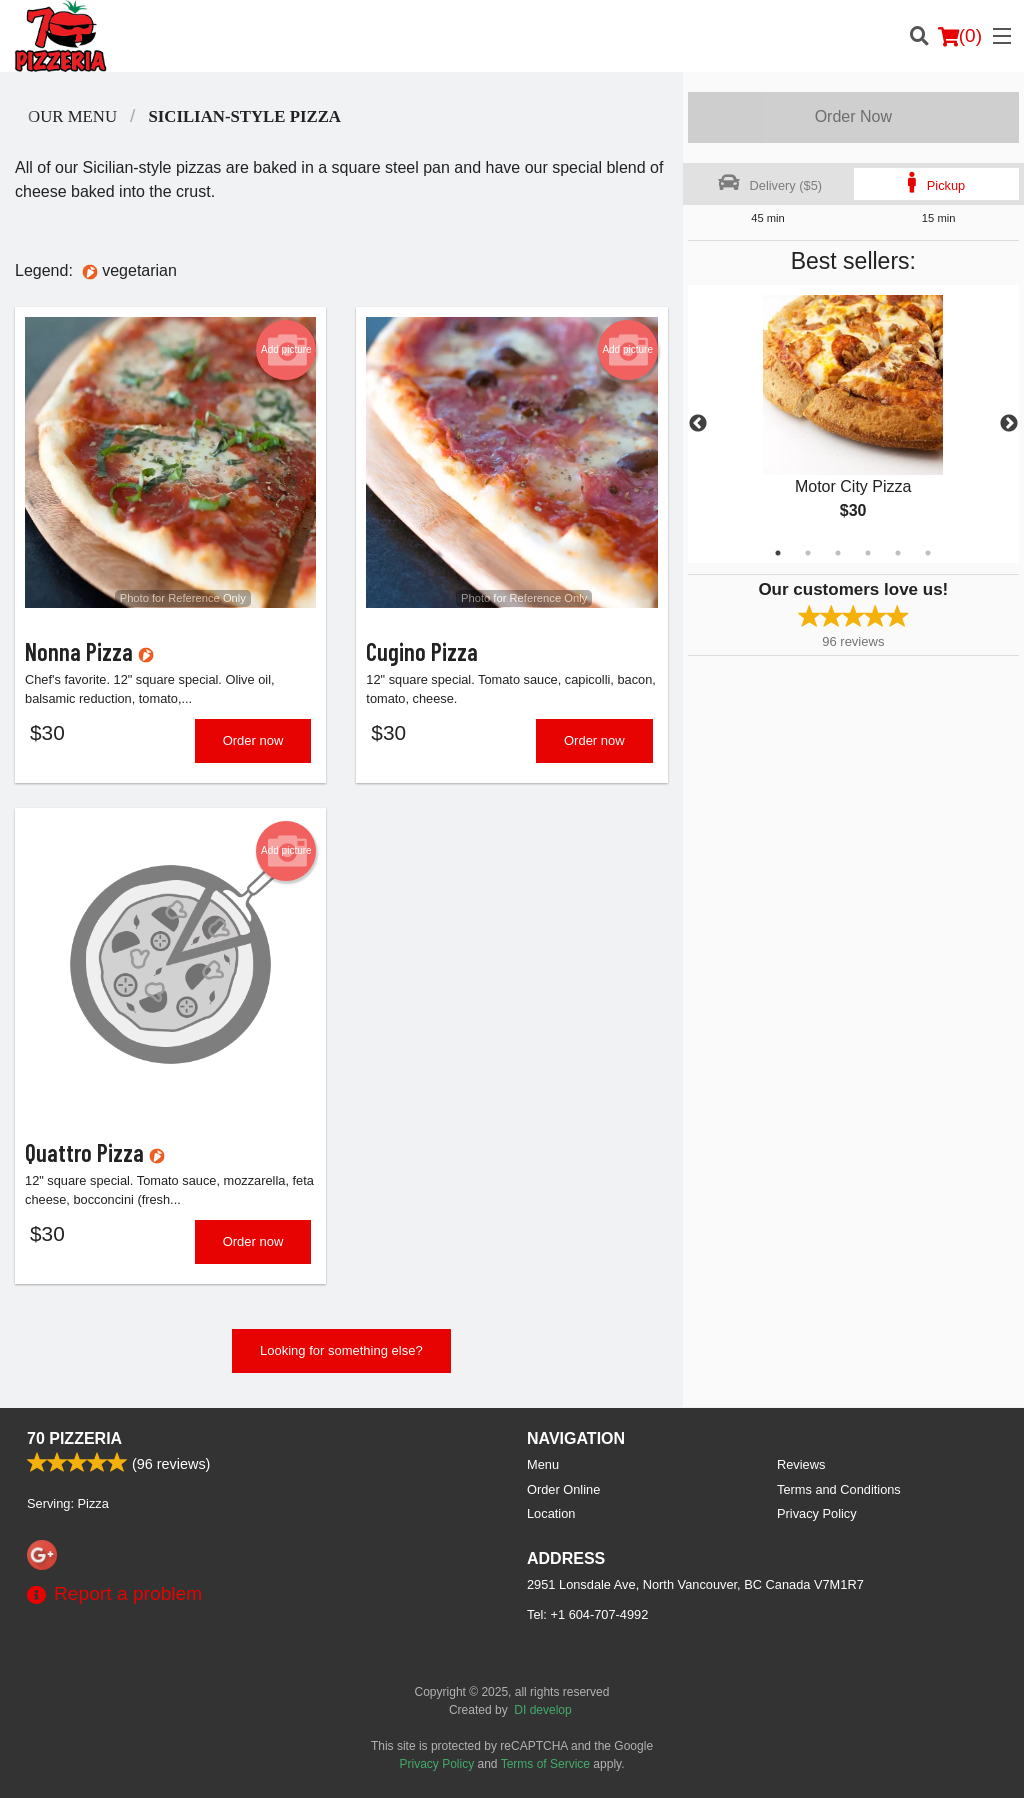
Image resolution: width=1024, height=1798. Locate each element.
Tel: (587, 1614)
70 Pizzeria (74, 1438)
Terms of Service (545, 1764)
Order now (253, 740)
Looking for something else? (341, 1350)
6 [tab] (928, 553)
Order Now (853, 116)
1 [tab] (778, 553)
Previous (698, 424)
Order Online (563, 1489)
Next (1009, 424)
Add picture (286, 350)
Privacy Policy (817, 1513)
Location (551, 1513)
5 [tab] (898, 553)
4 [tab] (868, 553)
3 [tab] (838, 553)
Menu (543, 1464)
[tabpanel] (853, 424)
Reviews (801, 1464)
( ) (960, 36)
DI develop (542, 1710)
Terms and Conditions (839, 1489)
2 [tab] (808, 553)
